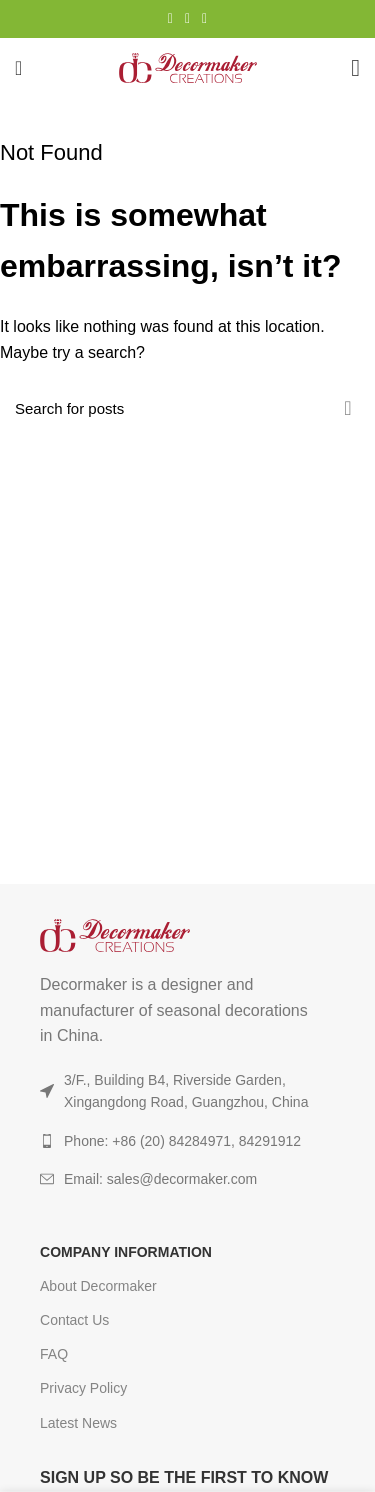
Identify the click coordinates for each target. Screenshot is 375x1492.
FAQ (54, 1354)
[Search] (187, 408)
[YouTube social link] (187, 19)
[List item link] (187, 1179)
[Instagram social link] (170, 19)
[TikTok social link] (204, 19)
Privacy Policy (83, 1388)
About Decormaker (98, 1286)
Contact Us (74, 1320)
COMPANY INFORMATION (126, 1252)
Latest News (78, 1423)
